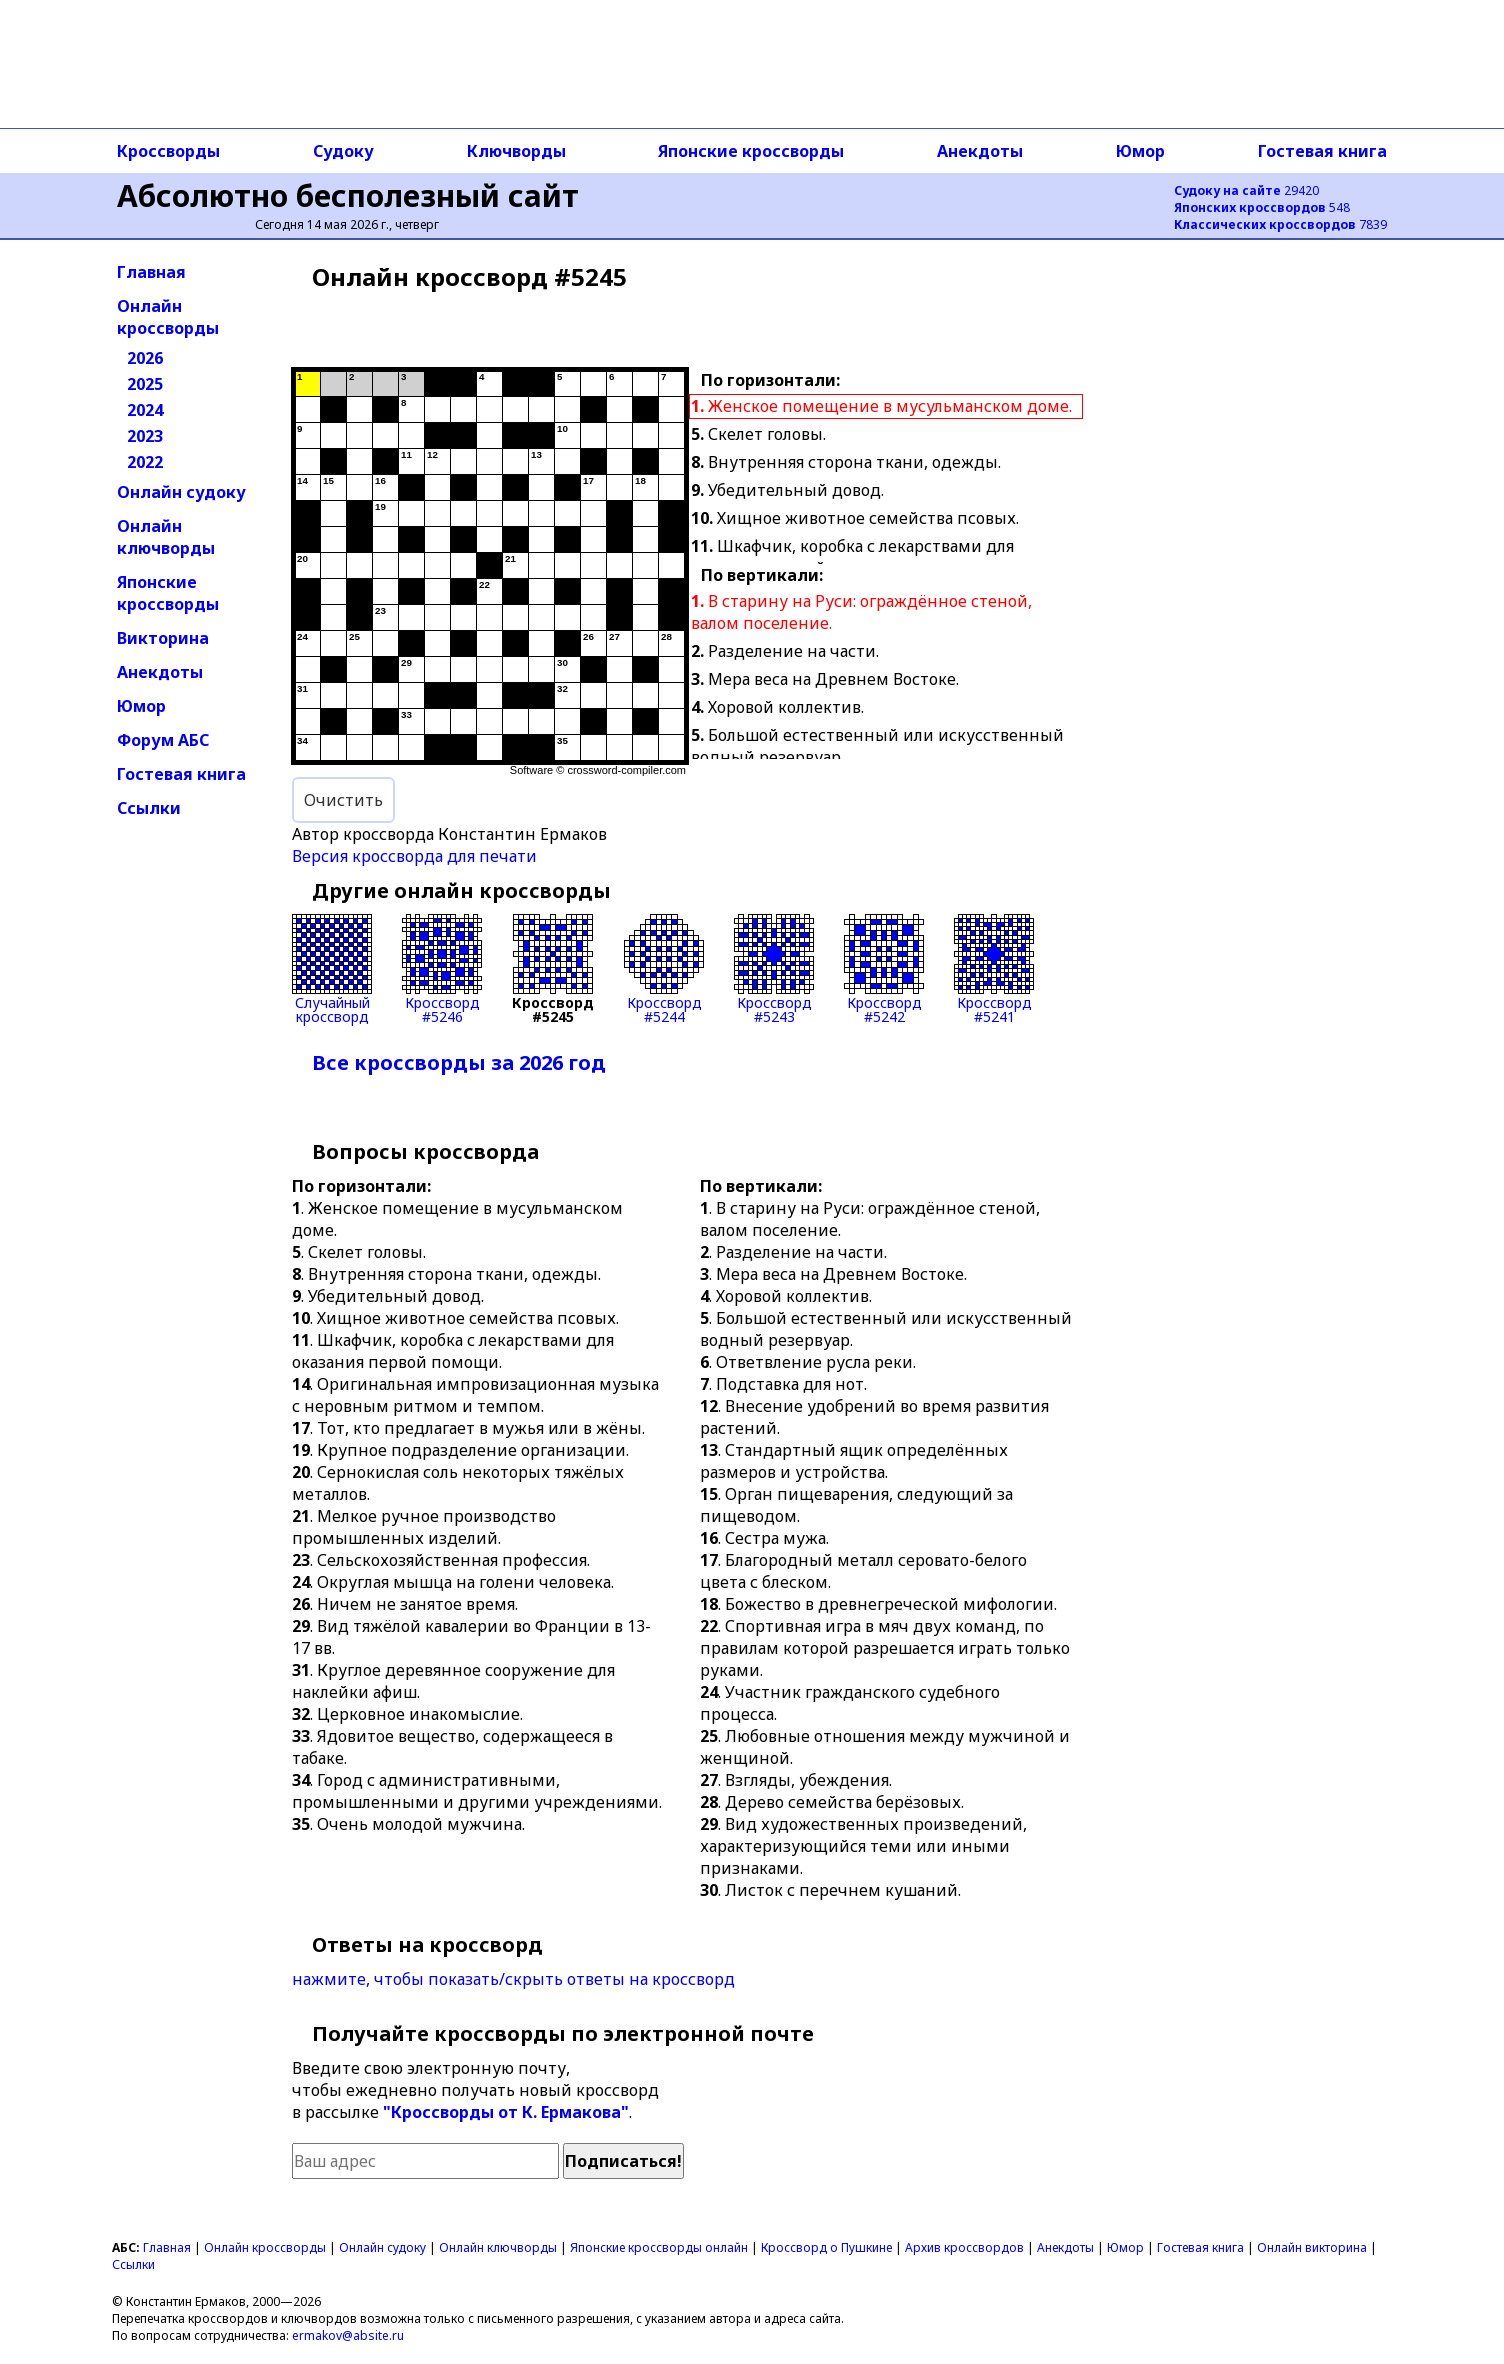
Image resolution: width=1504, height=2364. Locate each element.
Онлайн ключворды (166, 537)
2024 (145, 410)
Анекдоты (980, 151)
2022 (145, 462)
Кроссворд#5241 (994, 969)
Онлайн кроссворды (168, 317)
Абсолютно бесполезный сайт (348, 195)
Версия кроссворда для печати (414, 856)
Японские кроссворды (751, 151)
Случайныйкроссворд (332, 969)
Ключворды (516, 151)
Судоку (343, 151)
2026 (145, 358)
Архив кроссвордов (964, 2247)
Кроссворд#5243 (774, 969)
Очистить (343, 800)
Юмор (1140, 151)
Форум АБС (163, 740)
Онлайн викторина (1312, 2247)
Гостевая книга (1322, 151)
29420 (1246, 190)
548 (1262, 207)
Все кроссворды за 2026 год (459, 1062)
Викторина (163, 638)
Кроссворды (168, 151)
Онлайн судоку (181, 492)
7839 (1280, 224)
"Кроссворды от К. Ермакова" (506, 2112)
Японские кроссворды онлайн (659, 2247)
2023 (145, 436)
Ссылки (149, 808)
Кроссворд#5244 (664, 969)
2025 (145, 384)
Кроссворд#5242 (884, 969)
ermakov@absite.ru (348, 2335)
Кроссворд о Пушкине (826, 2247)
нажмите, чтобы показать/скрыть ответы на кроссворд (513, 1979)
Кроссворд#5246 (442, 969)
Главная (151, 272)
